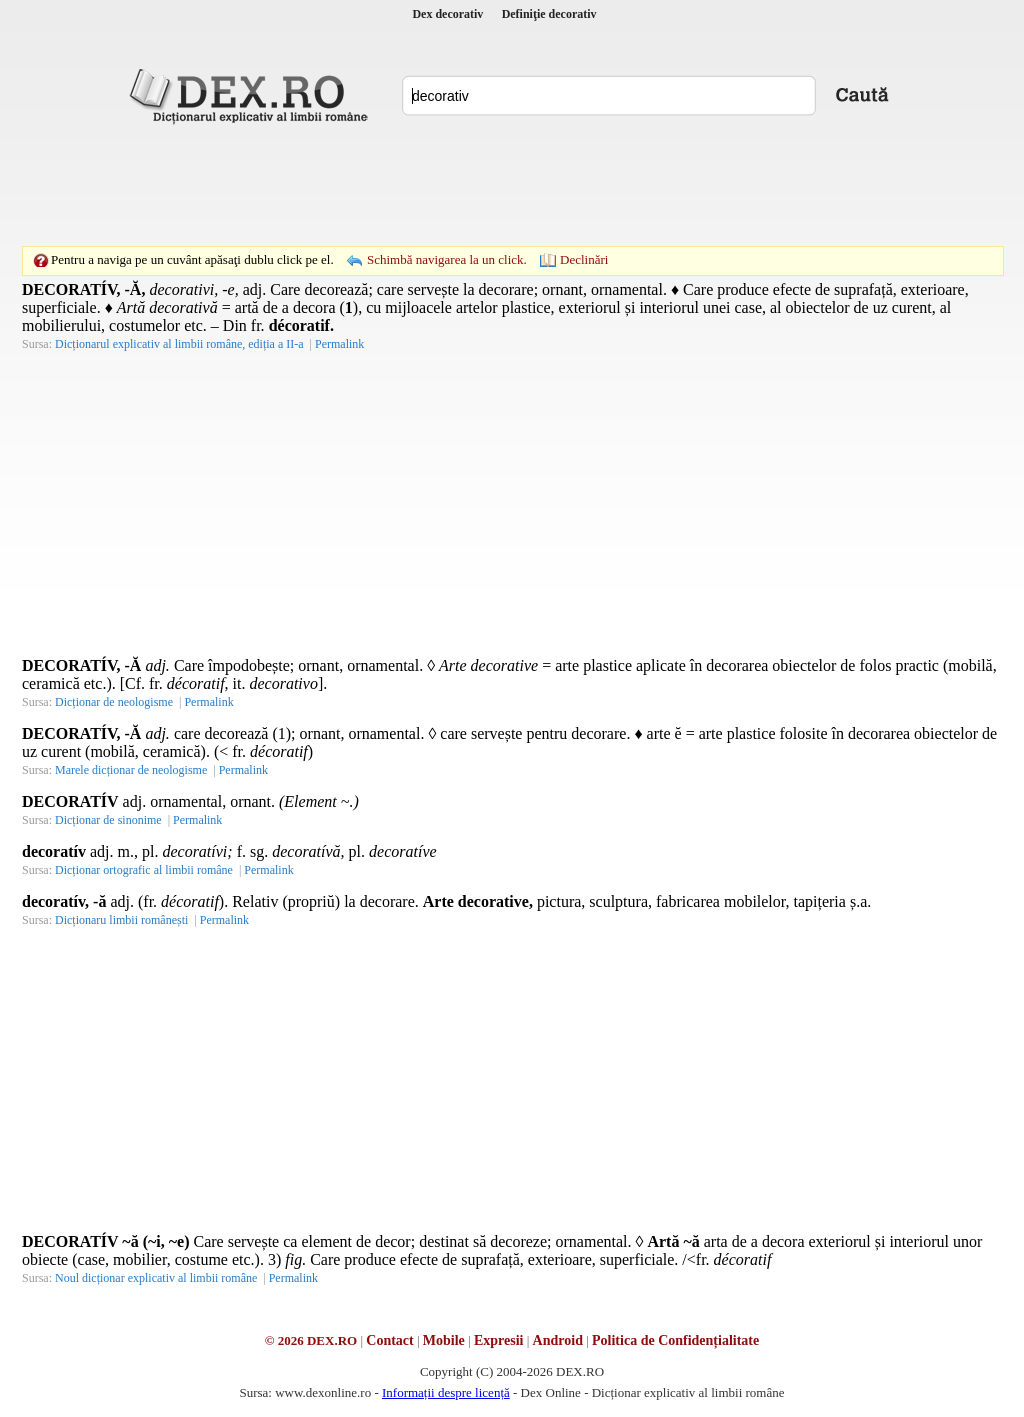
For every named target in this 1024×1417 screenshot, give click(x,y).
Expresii (499, 1340)
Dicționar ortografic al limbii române (144, 870)
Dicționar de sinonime (108, 820)
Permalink (339, 344)
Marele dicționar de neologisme (131, 770)
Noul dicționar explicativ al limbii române (156, 1278)
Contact (389, 1340)
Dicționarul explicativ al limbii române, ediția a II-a (179, 344)
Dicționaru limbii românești (121, 920)
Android (558, 1340)
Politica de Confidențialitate (675, 1340)
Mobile (444, 1340)
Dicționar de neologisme (114, 702)
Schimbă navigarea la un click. (447, 259)
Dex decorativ (447, 14)
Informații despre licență (446, 1392)
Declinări (584, 259)
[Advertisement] (512, 185)
